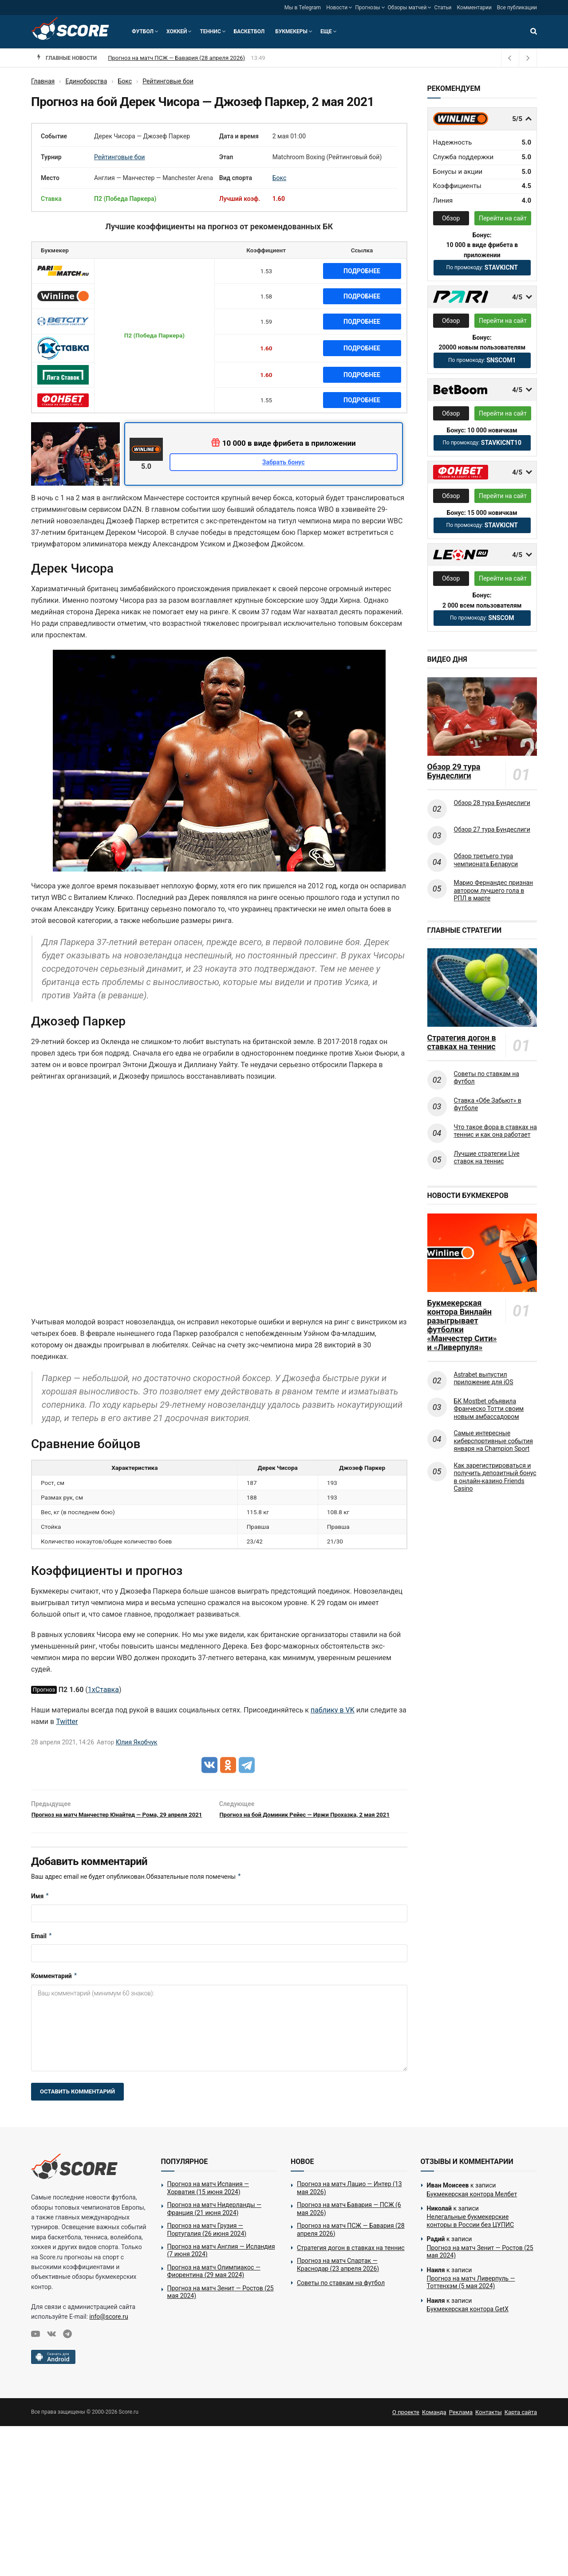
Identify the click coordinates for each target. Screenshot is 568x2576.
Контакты (488, 2426)
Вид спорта (235, 177)
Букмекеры (291, 31)
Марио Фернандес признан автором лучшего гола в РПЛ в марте (493, 890)
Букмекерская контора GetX (468, 2322)
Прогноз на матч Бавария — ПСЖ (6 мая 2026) (170, 58)
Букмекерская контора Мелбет (472, 2207)
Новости (336, 7)
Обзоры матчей (407, 7)
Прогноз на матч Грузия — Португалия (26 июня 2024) (207, 2243)
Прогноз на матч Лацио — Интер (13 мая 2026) (349, 2201)
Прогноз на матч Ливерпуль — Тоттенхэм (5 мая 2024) (471, 2296)
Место (50, 177)
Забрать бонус (283, 462)
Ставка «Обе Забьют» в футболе (487, 1104)
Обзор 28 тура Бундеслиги (492, 802)
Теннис (210, 31)
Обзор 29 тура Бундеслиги (454, 771)
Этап (226, 157)
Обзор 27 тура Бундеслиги (492, 829)
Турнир (51, 157)
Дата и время (239, 136)
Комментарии (474, 7)
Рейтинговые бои (119, 157)
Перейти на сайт (503, 218)
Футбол (143, 31)
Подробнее (361, 271)
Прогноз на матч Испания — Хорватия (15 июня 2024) (208, 2201)
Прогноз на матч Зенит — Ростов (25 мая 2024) (220, 2305)
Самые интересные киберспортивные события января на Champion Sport (493, 1440)
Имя (40, 1910)
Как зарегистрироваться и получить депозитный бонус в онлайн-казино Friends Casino (495, 1477)
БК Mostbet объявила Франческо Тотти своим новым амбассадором (489, 1409)
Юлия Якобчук (137, 1742)
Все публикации (517, 7)
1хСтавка (103, 1689)
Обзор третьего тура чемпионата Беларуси (486, 860)
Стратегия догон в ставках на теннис (461, 1042)
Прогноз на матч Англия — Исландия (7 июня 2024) (221, 2264)
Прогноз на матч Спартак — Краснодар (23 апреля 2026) (338, 2278)
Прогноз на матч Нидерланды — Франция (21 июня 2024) (214, 2222)
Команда (434, 2426)
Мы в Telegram (302, 7)
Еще (326, 31)
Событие (54, 136)
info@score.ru (108, 2330)
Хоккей (176, 31)
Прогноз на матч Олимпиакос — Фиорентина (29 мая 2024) (213, 2285)
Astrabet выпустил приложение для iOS (483, 1378)
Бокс (279, 177)
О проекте (405, 2426)
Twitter (67, 1721)
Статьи (442, 7)
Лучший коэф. (239, 198)
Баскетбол (249, 31)
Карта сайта (521, 2426)
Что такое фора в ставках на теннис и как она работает (495, 1131)
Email (41, 1950)
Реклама (461, 2426)
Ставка (51, 198)
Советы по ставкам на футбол (486, 1077)
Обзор (451, 218)
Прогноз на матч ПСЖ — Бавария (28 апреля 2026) (351, 2243)
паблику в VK (333, 1710)
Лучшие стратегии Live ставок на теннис (487, 1157)
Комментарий (54, 1990)
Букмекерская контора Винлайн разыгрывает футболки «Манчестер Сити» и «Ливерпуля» (462, 1325)
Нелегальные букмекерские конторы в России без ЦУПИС (470, 2234)
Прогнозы (367, 7)
